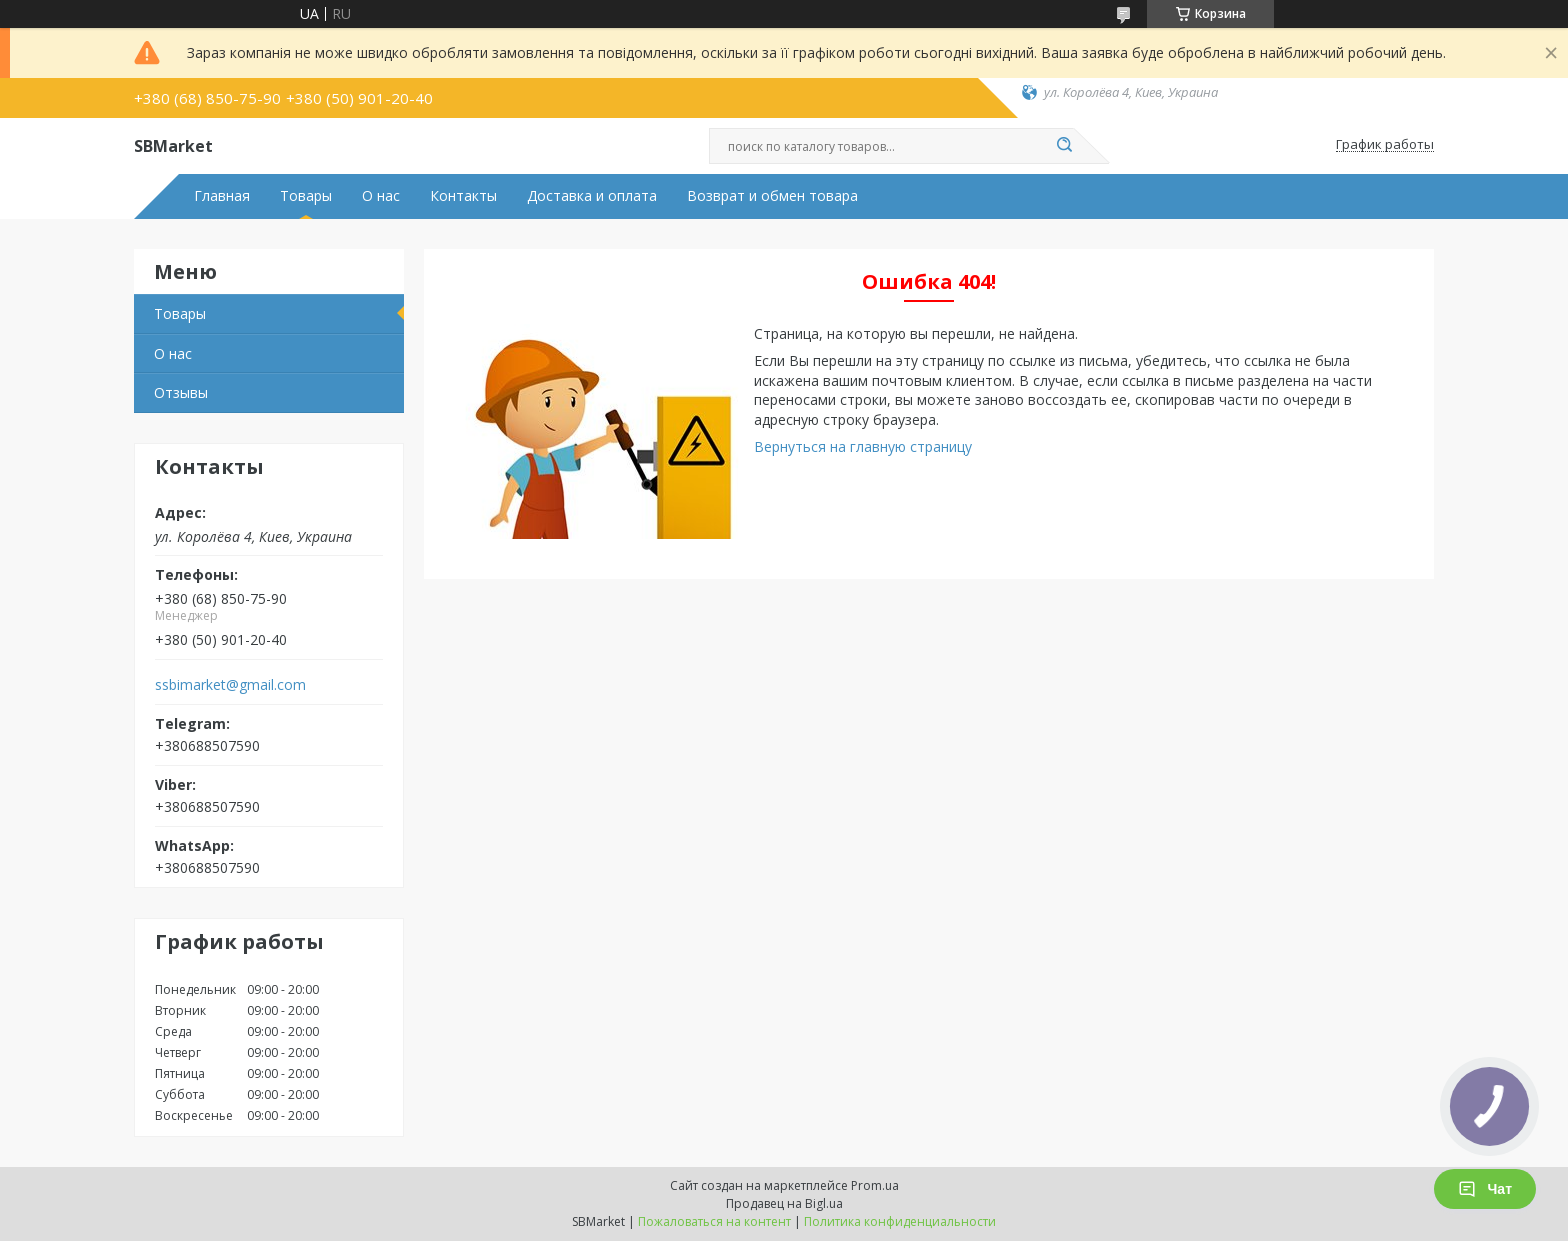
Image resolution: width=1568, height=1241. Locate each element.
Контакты (463, 196)
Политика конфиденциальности (900, 1221)
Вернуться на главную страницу (863, 446)
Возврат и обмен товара (772, 196)
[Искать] (1064, 146)
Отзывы (181, 392)
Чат (1485, 1189)
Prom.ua (875, 1185)
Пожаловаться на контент (714, 1221)
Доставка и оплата (592, 196)
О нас (381, 196)
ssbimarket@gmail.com (230, 685)
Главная (222, 196)
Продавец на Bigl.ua (784, 1203)
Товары (306, 196)
